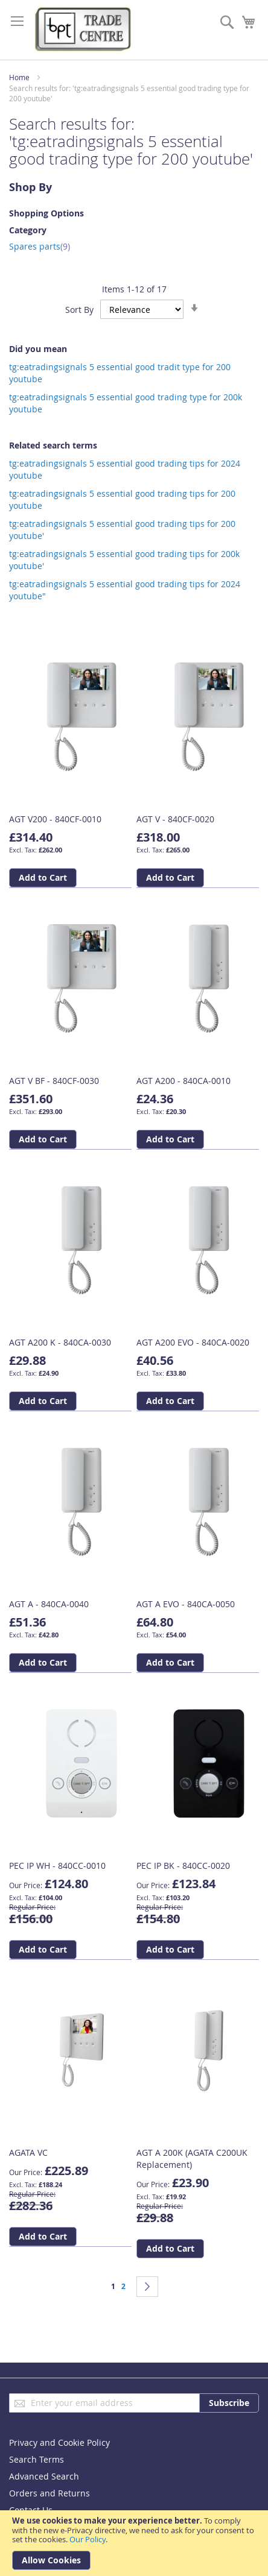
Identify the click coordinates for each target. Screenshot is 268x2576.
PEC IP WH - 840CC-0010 (57, 1865)
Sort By (79, 309)
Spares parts (39, 246)
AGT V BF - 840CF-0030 (54, 1080)
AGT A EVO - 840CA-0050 (185, 1604)
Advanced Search (44, 2476)
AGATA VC (28, 2152)
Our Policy (87, 2539)
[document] (134, 2543)
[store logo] (84, 30)
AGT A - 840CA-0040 (49, 1604)
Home (19, 77)
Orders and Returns (49, 2493)
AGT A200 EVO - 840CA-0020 (192, 1342)
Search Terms (36, 2459)
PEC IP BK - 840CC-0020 (183, 1865)
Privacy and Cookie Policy (59, 2442)
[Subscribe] (229, 2403)
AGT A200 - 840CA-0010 (183, 1080)
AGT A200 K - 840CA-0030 (60, 1342)
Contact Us (31, 2510)
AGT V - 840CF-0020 (175, 819)
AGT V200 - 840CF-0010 (55, 819)
